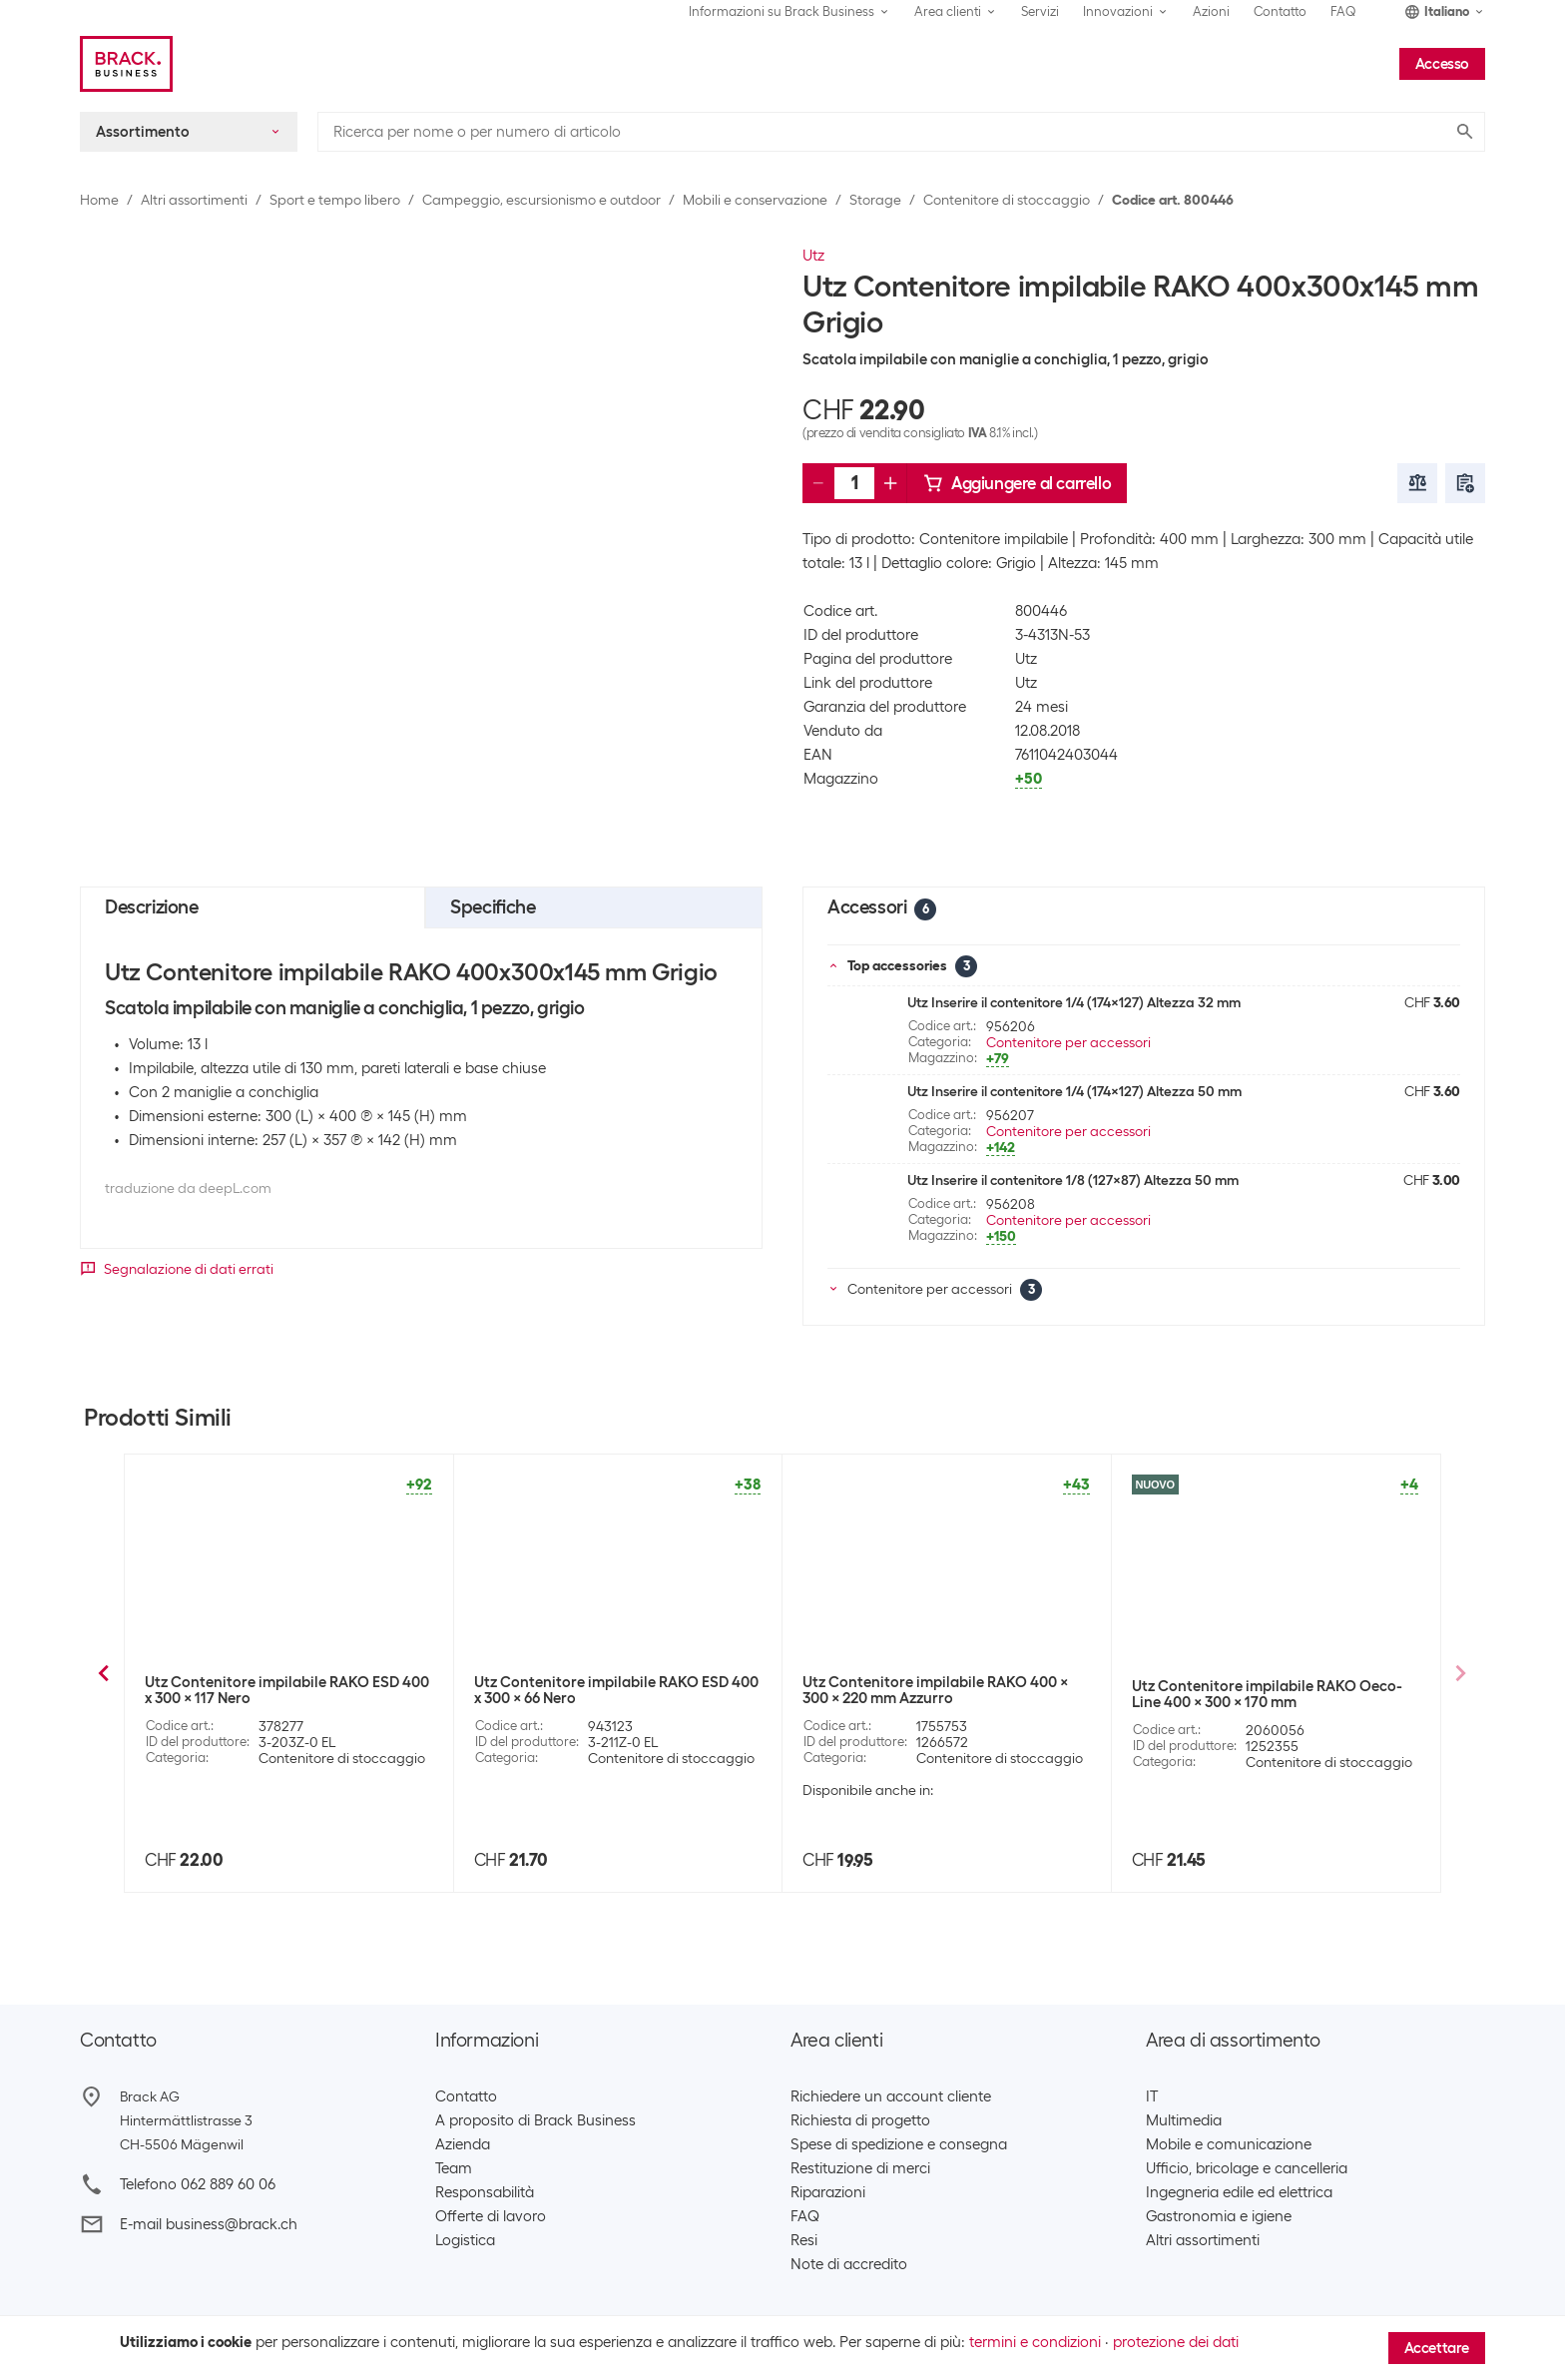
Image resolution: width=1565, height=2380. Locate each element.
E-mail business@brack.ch (208, 2224)
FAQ (1343, 11)
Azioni (1211, 11)
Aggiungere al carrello (1017, 483)
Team (453, 2168)
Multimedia (1184, 2120)
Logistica (465, 2240)
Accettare (1436, 2348)
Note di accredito (848, 2264)
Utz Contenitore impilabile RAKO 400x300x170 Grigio (1244, 1690)
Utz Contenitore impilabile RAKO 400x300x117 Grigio (914, 1690)
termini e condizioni (1035, 2342)
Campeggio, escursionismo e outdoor (541, 200)
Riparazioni (827, 2192)
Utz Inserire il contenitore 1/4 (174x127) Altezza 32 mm (1074, 1002)
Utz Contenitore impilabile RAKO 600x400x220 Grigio (586, 1690)
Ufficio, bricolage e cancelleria (1246, 2168)
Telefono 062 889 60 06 (197, 2184)
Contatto (1280, 11)
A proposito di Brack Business (535, 2120)
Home (99, 200)
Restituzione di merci (860, 2168)
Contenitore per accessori (1068, 1042)
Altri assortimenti (194, 200)
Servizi (1040, 11)
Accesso (1442, 64)
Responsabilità (484, 2192)
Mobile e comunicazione (1228, 2144)
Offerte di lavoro (490, 2216)
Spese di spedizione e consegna (898, 2144)
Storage (875, 200)
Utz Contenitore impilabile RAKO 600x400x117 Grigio (257, 1690)
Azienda (462, 2144)
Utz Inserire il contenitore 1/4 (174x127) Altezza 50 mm (1074, 1091)
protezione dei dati (1176, 2342)
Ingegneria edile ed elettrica (1239, 2192)
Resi (803, 2240)
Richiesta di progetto (860, 2120)
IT (1152, 2096)
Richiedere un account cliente (890, 2096)
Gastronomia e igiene (1219, 2216)
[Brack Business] (126, 64)
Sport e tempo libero (334, 200)
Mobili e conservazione (755, 200)
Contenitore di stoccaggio (1006, 200)
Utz (813, 256)
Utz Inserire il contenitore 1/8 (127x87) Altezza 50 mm (1073, 1180)
